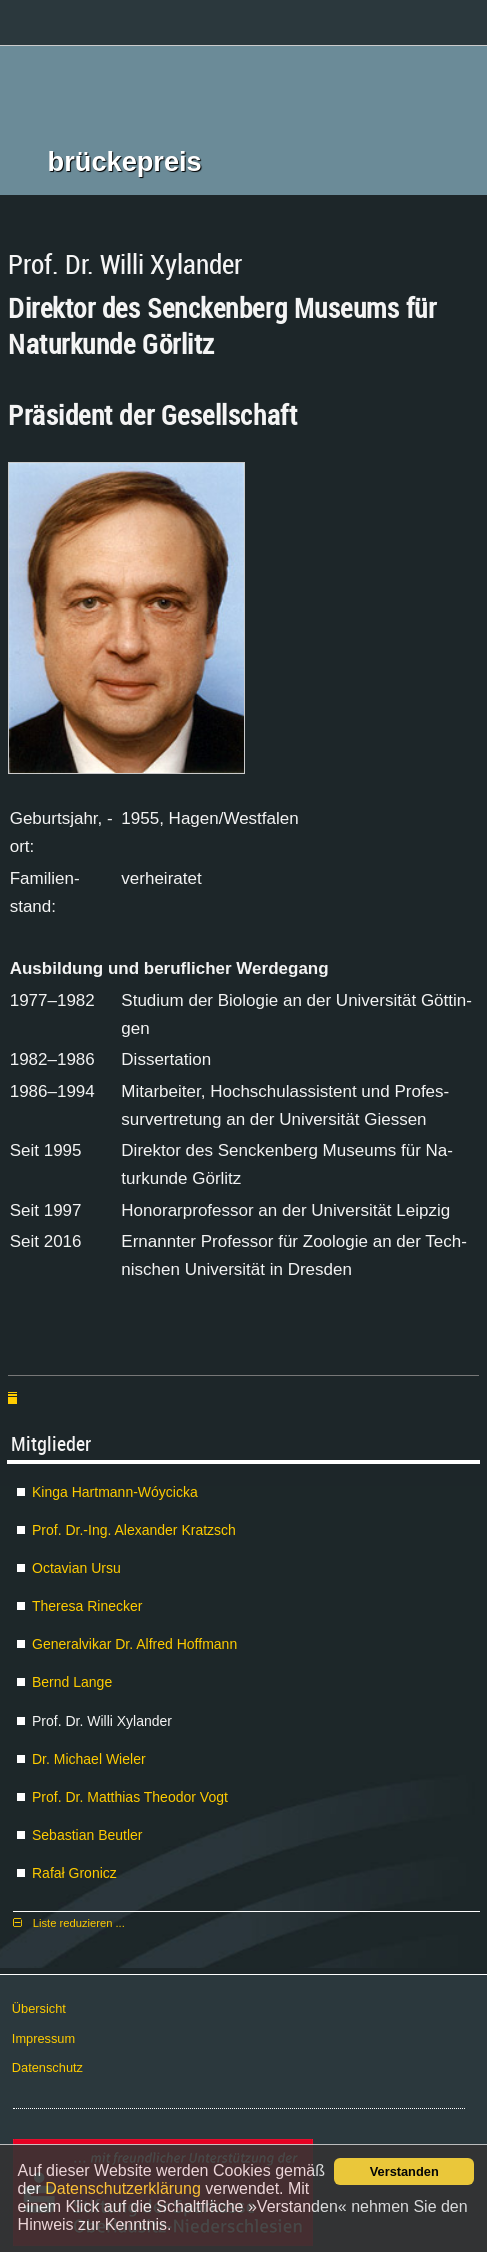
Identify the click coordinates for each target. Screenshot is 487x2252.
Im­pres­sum (43, 2038)
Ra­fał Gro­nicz (74, 1873)
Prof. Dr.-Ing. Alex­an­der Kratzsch (134, 1530)
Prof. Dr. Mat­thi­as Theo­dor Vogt (130, 1797)
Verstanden (404, 2171)
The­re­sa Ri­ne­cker (87, 1606)
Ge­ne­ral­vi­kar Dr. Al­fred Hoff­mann (134, 1644)
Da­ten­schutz (47, 2067)
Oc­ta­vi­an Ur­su (76, 1568)
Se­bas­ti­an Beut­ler (87, 1835)
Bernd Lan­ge (72, 1682)
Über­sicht (39, 2008)
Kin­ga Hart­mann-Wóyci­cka (115, 1492)
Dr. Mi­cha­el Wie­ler (89, 1759)
